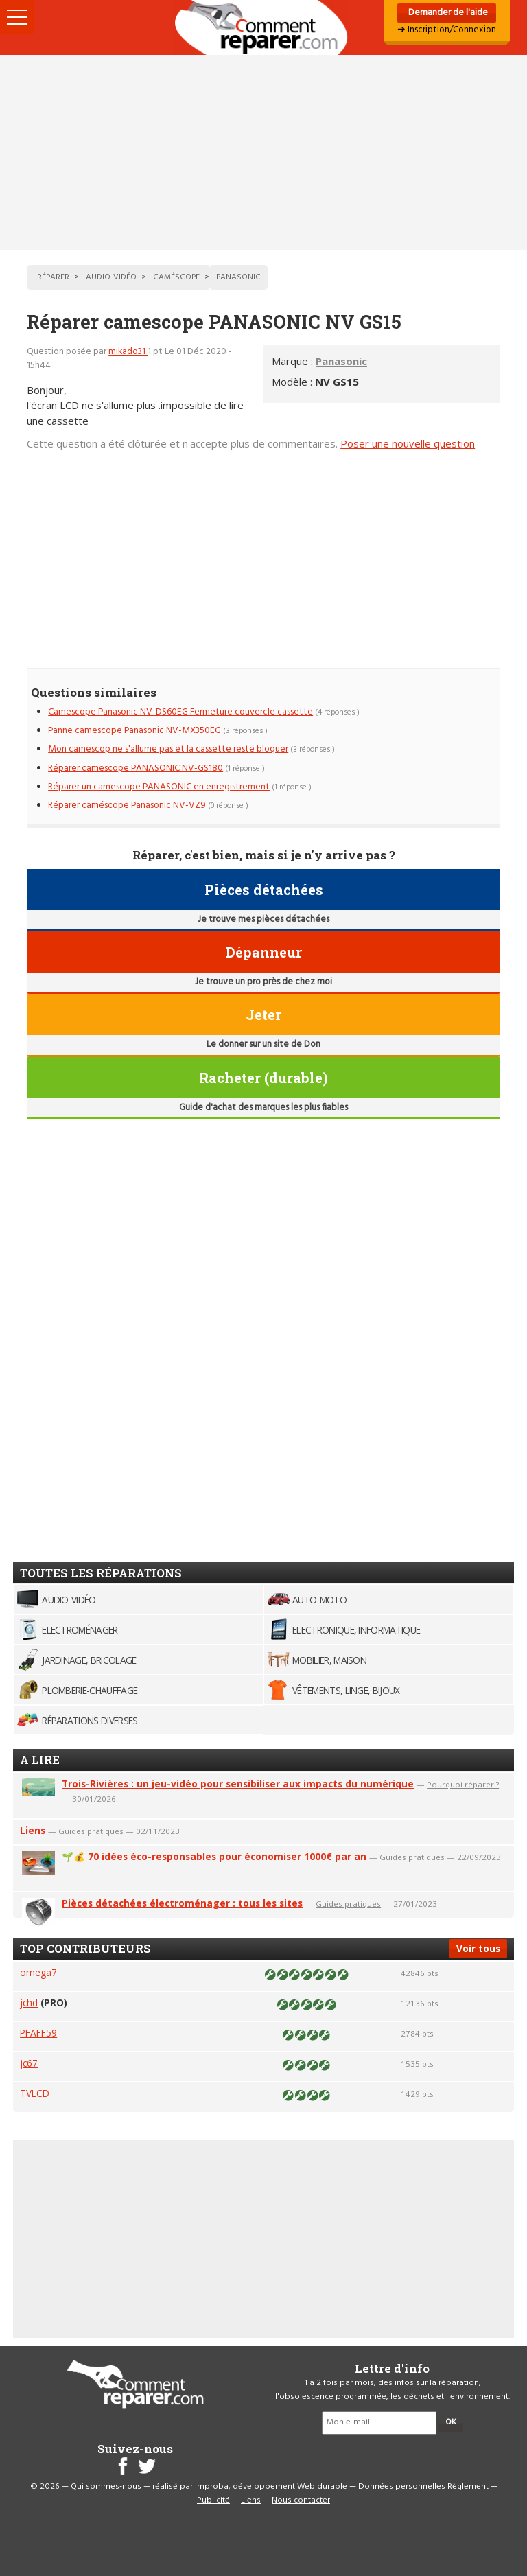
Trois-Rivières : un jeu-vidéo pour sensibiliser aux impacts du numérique (238, 1783)
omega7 (38, 1972)
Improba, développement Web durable (271, 2487)
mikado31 (128, 352)
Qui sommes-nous (106, 2487)
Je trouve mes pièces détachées (263, 919)
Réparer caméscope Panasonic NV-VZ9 (127, 805)
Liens (32, 1830)
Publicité (213, 2500)
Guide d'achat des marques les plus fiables (263, 1107)
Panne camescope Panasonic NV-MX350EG (134, 730)
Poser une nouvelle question (407, 443)
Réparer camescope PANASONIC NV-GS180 (135, 768)
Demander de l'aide (447, 12)
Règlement (468, 2487)
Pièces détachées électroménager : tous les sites (182, 1903)
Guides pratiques (91, 1831)
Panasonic (341, 361)
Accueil (263, 27)
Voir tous (478, 1948)
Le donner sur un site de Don (263, 1044)
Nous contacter (301, 2500)
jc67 (29, 2062)
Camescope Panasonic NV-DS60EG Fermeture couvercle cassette (180, 712)
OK (450, 2422)
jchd (29, 2002)
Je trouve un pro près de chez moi (263, 982)
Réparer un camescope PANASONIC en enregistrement (159, 787)
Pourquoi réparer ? (463, 1784)
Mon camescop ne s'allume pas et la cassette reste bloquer (168, 749)
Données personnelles (401, 2487)
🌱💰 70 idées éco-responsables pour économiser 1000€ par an (214, 1856)
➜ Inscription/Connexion (446, 30)
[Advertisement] (263, 152)
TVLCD (34, 2093)
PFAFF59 (38, 2032)
